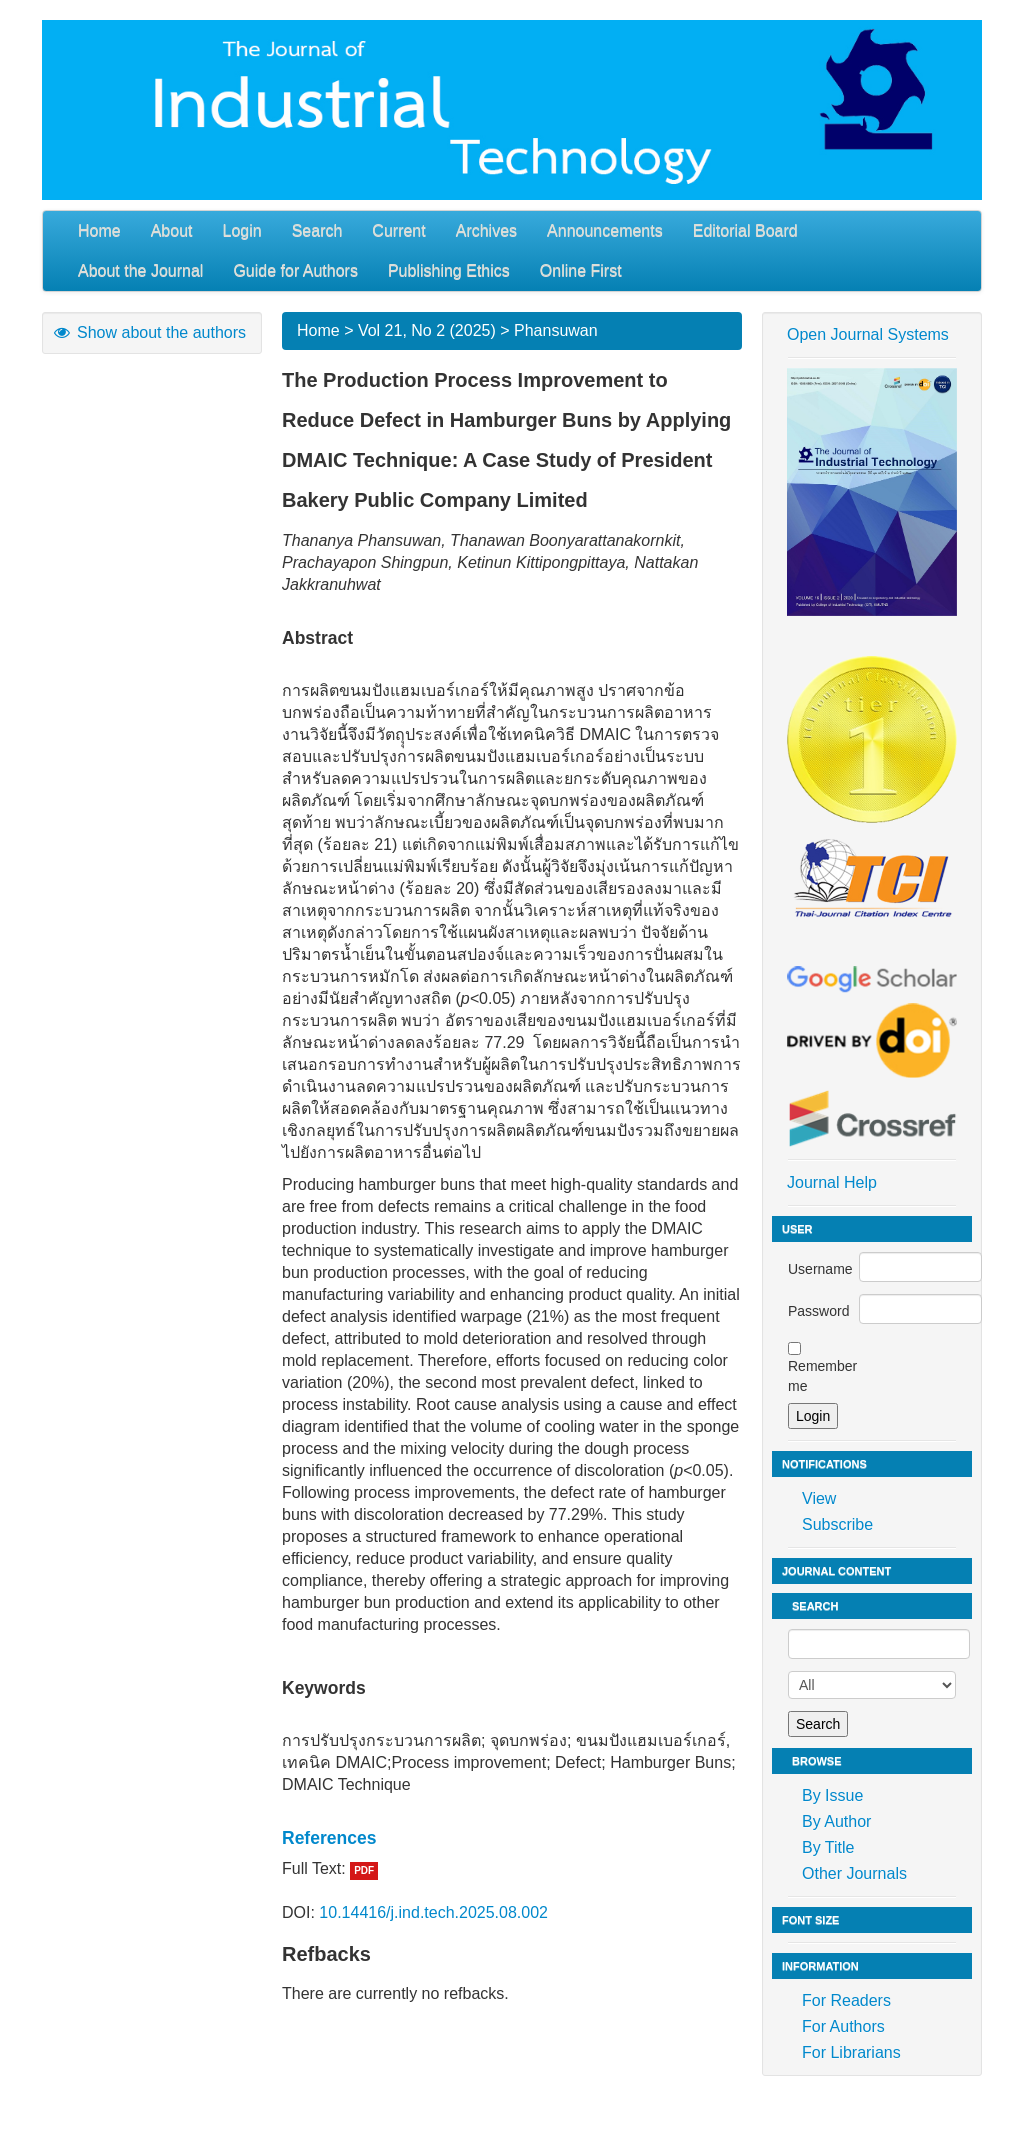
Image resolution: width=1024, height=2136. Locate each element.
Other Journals (854, 1873)
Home (99, 230)
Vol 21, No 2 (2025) (427, 330)
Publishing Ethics (449, 270)
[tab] (512, 1838)
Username (820, 1269)
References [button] (329, 1838)
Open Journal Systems (868, 334)
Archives (486, 230)
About (172, 230)
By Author (836, 1821)
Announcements (605, 230)
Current (398, 230)
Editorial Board (745, 230)
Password (818, 1311)
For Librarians (851, 2052)
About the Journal (140, 270)
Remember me (822, 1376)
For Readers (846, 2000)
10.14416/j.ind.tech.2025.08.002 (433, 1912)
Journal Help (832, 1182)
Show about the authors (149, 332)
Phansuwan (556, 330)
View (819, 1498)
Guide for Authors (295, 270)
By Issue (832, 1795)
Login (242, 230)
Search (317, 230)
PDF (364, 1870)
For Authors (843, 2026)
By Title (828, 1847)
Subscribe (837, 1524)
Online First (581, 270)
